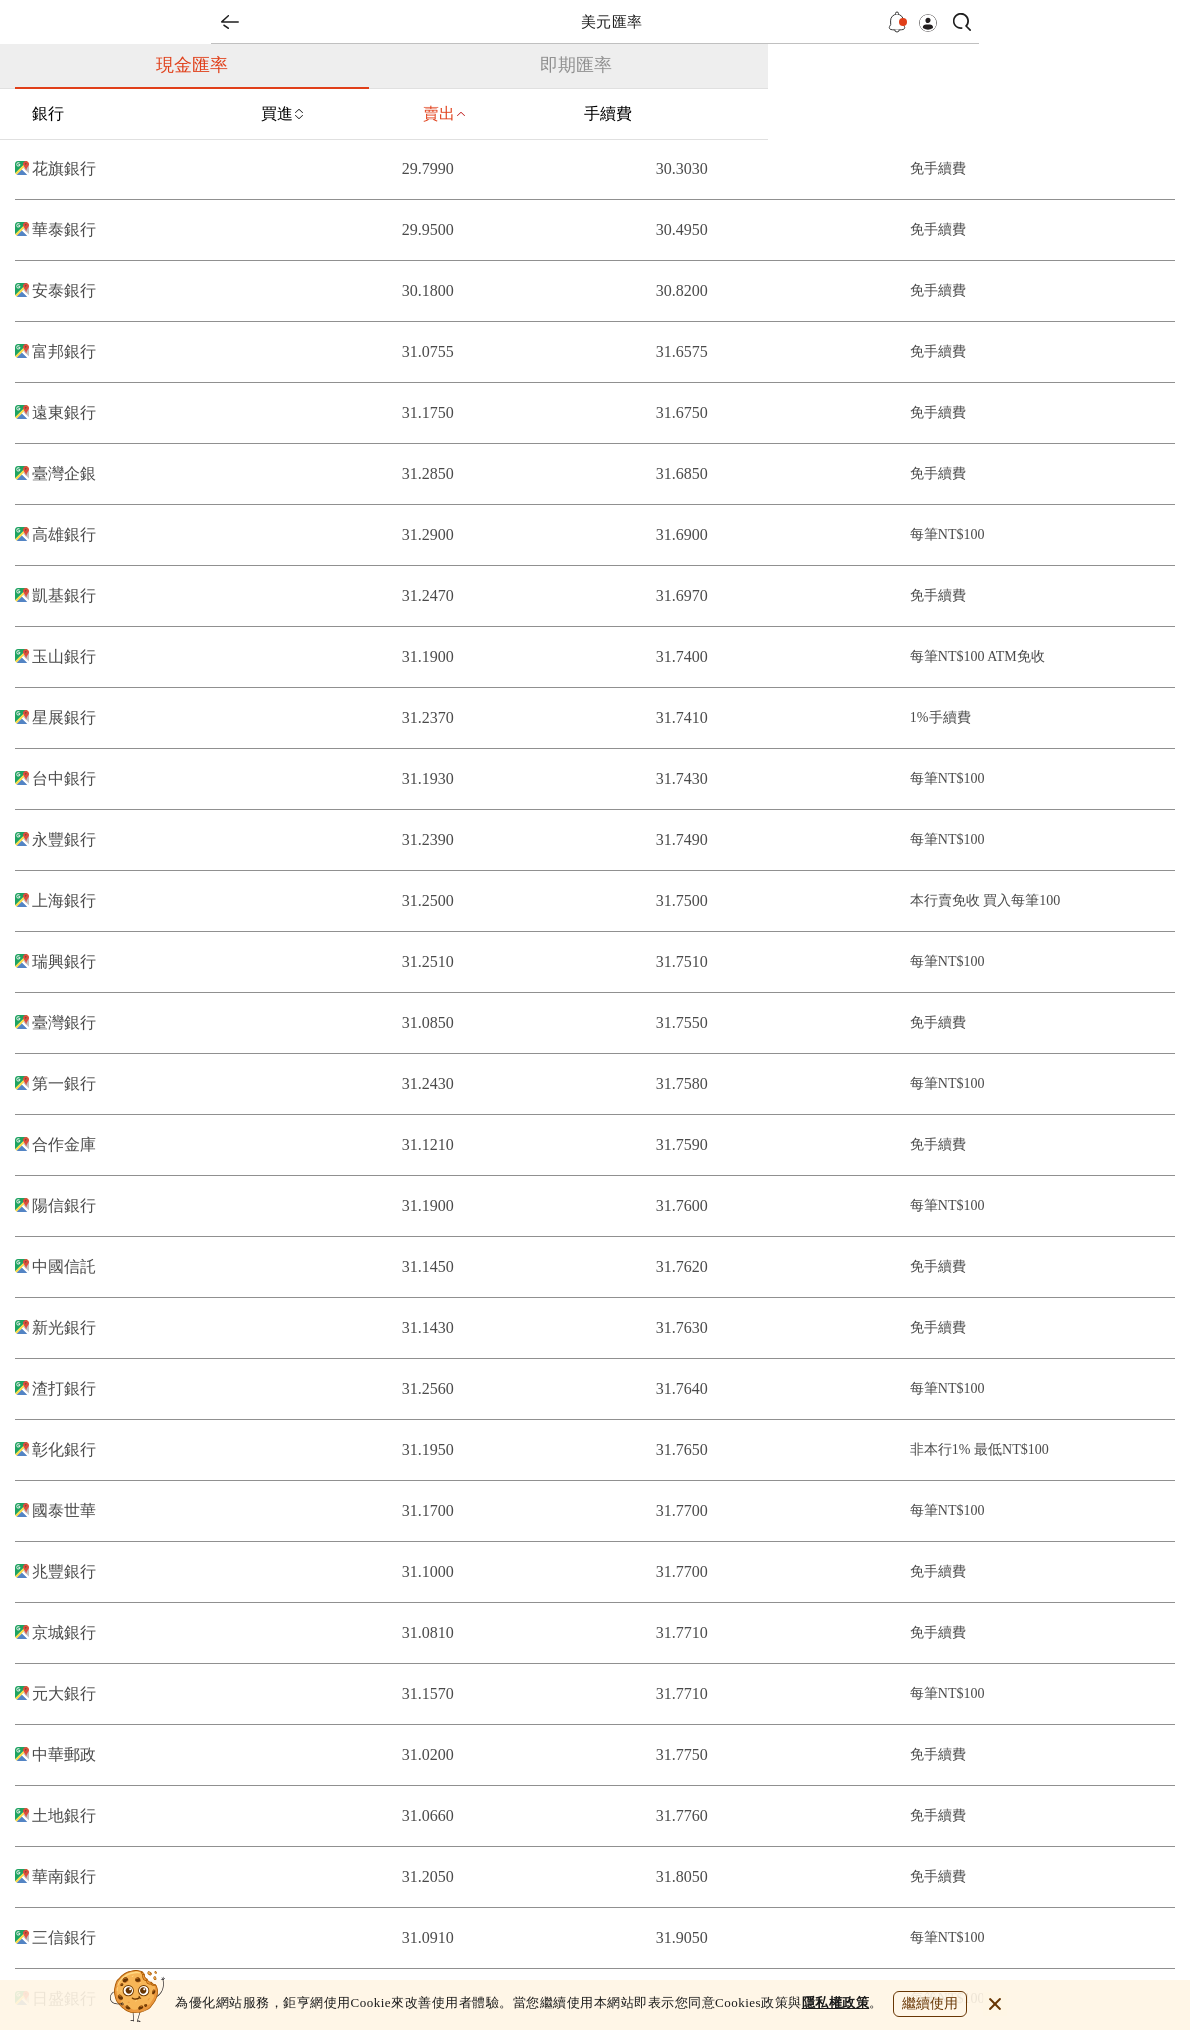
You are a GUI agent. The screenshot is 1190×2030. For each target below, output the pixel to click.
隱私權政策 (836, 2002)
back (230, 22)
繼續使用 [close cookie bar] (930, 2003)
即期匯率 (576, 65)
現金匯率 (192, 65)
